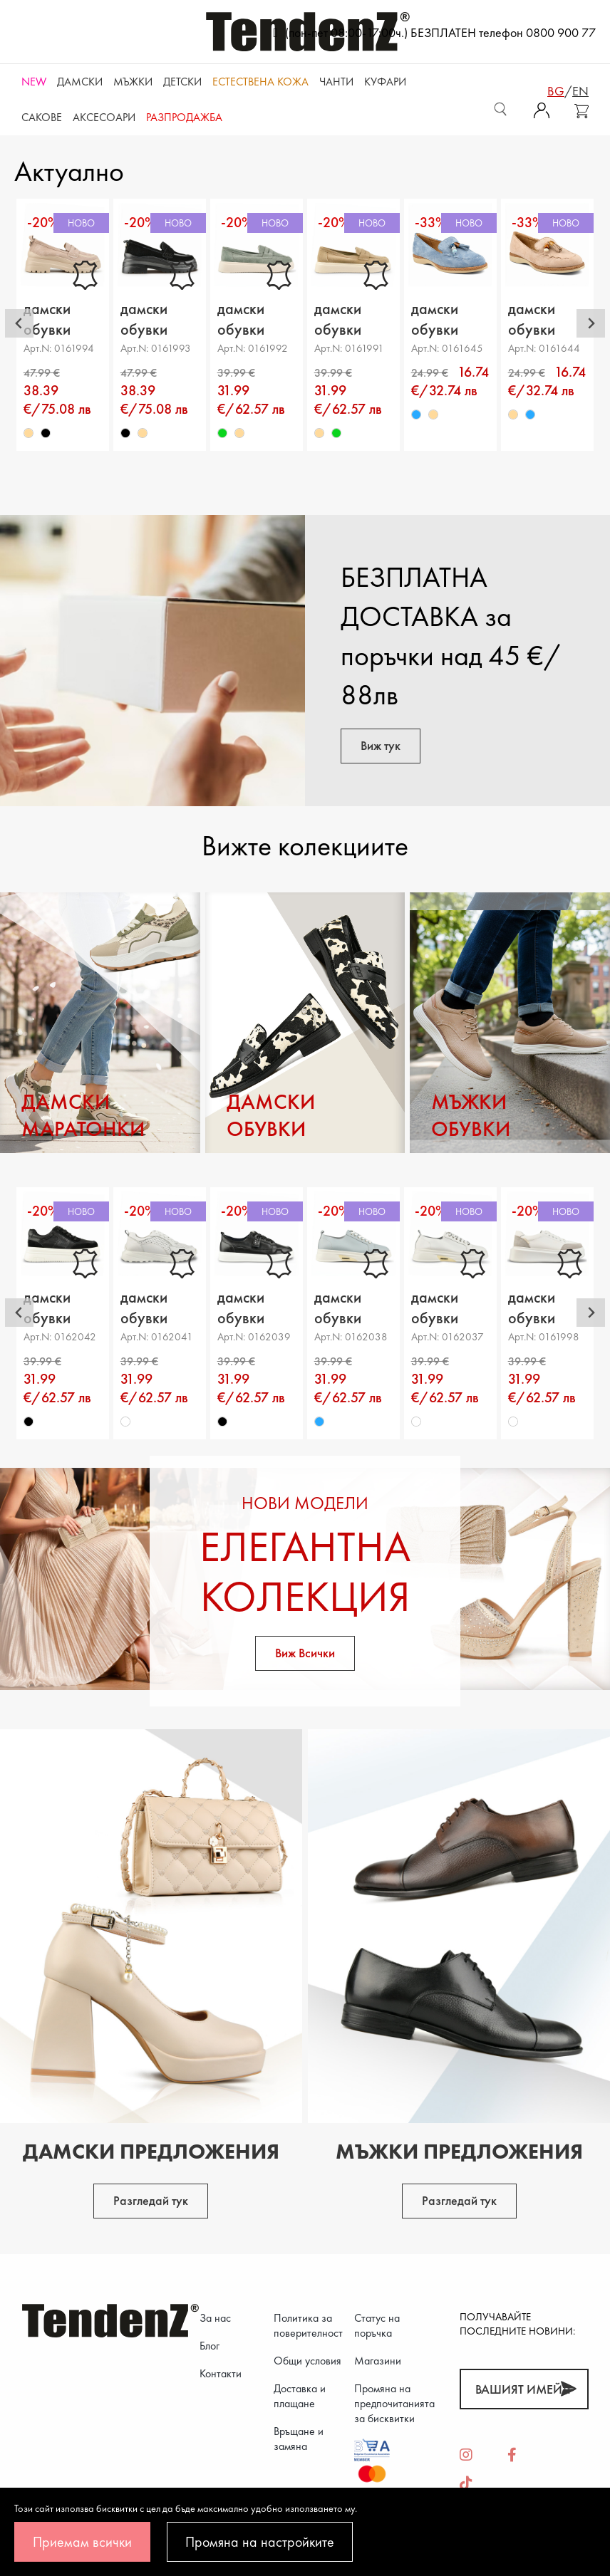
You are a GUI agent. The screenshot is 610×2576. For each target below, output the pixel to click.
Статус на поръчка (377, 2325)
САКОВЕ (41, 117)
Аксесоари (104, 117)
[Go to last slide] (19, 323)
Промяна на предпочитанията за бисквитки (394, 2403)
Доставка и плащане (300, 2396)
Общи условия (307, 2360)
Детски (182, 81)
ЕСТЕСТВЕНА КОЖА (260, 81)
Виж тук (380, 745)
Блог (209, 2345)
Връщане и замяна (299, 2439)
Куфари (385, 81)
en (580, 91)
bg (555, 91)
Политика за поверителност (308, 2325)
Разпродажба (184, 117)
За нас (215, 2317)
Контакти (221, 2373)
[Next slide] (591, 323)
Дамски (80, 81)
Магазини (377, 2360)
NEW (33, 81)
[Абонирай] (568, 2389)
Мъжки (132, 81)
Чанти (336, 81)
